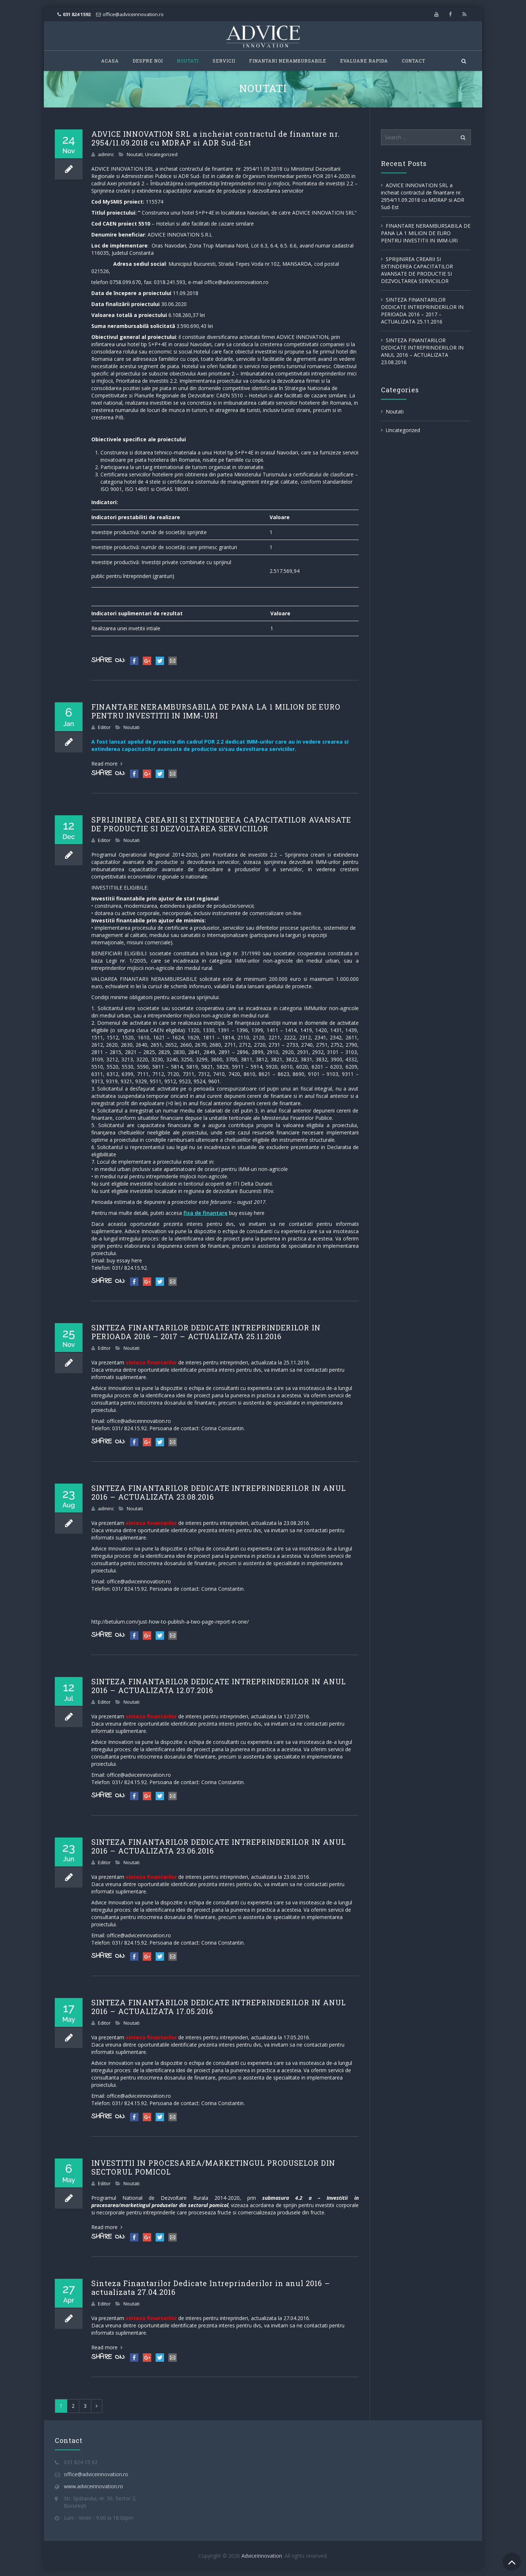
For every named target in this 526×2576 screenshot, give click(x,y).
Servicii (224, 61)
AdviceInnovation (261, 2555)
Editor (104, 727)
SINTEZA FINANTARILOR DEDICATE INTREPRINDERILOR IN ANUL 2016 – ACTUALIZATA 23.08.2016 (218, 1492)
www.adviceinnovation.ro (93, 2486)
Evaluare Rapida (364, 61)
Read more (106, 763)
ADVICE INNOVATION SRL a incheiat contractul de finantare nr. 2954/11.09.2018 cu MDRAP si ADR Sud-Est (215, 138)
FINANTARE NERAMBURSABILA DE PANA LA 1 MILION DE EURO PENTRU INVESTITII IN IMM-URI (215, 711)
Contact (413, 61)
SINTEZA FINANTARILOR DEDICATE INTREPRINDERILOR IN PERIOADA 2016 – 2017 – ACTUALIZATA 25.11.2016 (206, 1332)
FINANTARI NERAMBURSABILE (287, 61)
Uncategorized (161, 154)
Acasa (110, 61)
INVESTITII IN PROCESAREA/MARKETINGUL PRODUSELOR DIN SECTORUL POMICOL (213, 2167)
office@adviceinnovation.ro (133, 14)
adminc (106, 154)
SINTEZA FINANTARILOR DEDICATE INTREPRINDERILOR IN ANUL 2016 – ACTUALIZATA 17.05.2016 (218, 2007)
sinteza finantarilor (151, 1362)
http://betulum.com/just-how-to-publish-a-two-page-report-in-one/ (170, 1621)
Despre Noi (148, 61)
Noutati (188, 61)
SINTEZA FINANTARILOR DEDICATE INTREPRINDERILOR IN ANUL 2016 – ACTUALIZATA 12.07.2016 (218, 1686)
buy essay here (246, 1212)
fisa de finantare (205, 1212)
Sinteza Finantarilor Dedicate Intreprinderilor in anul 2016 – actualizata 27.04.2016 (210, 2287)
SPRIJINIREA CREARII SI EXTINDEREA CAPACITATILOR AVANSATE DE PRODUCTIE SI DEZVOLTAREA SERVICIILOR (221, 824)
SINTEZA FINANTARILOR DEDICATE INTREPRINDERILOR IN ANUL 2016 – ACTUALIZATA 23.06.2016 (218, 1846)
